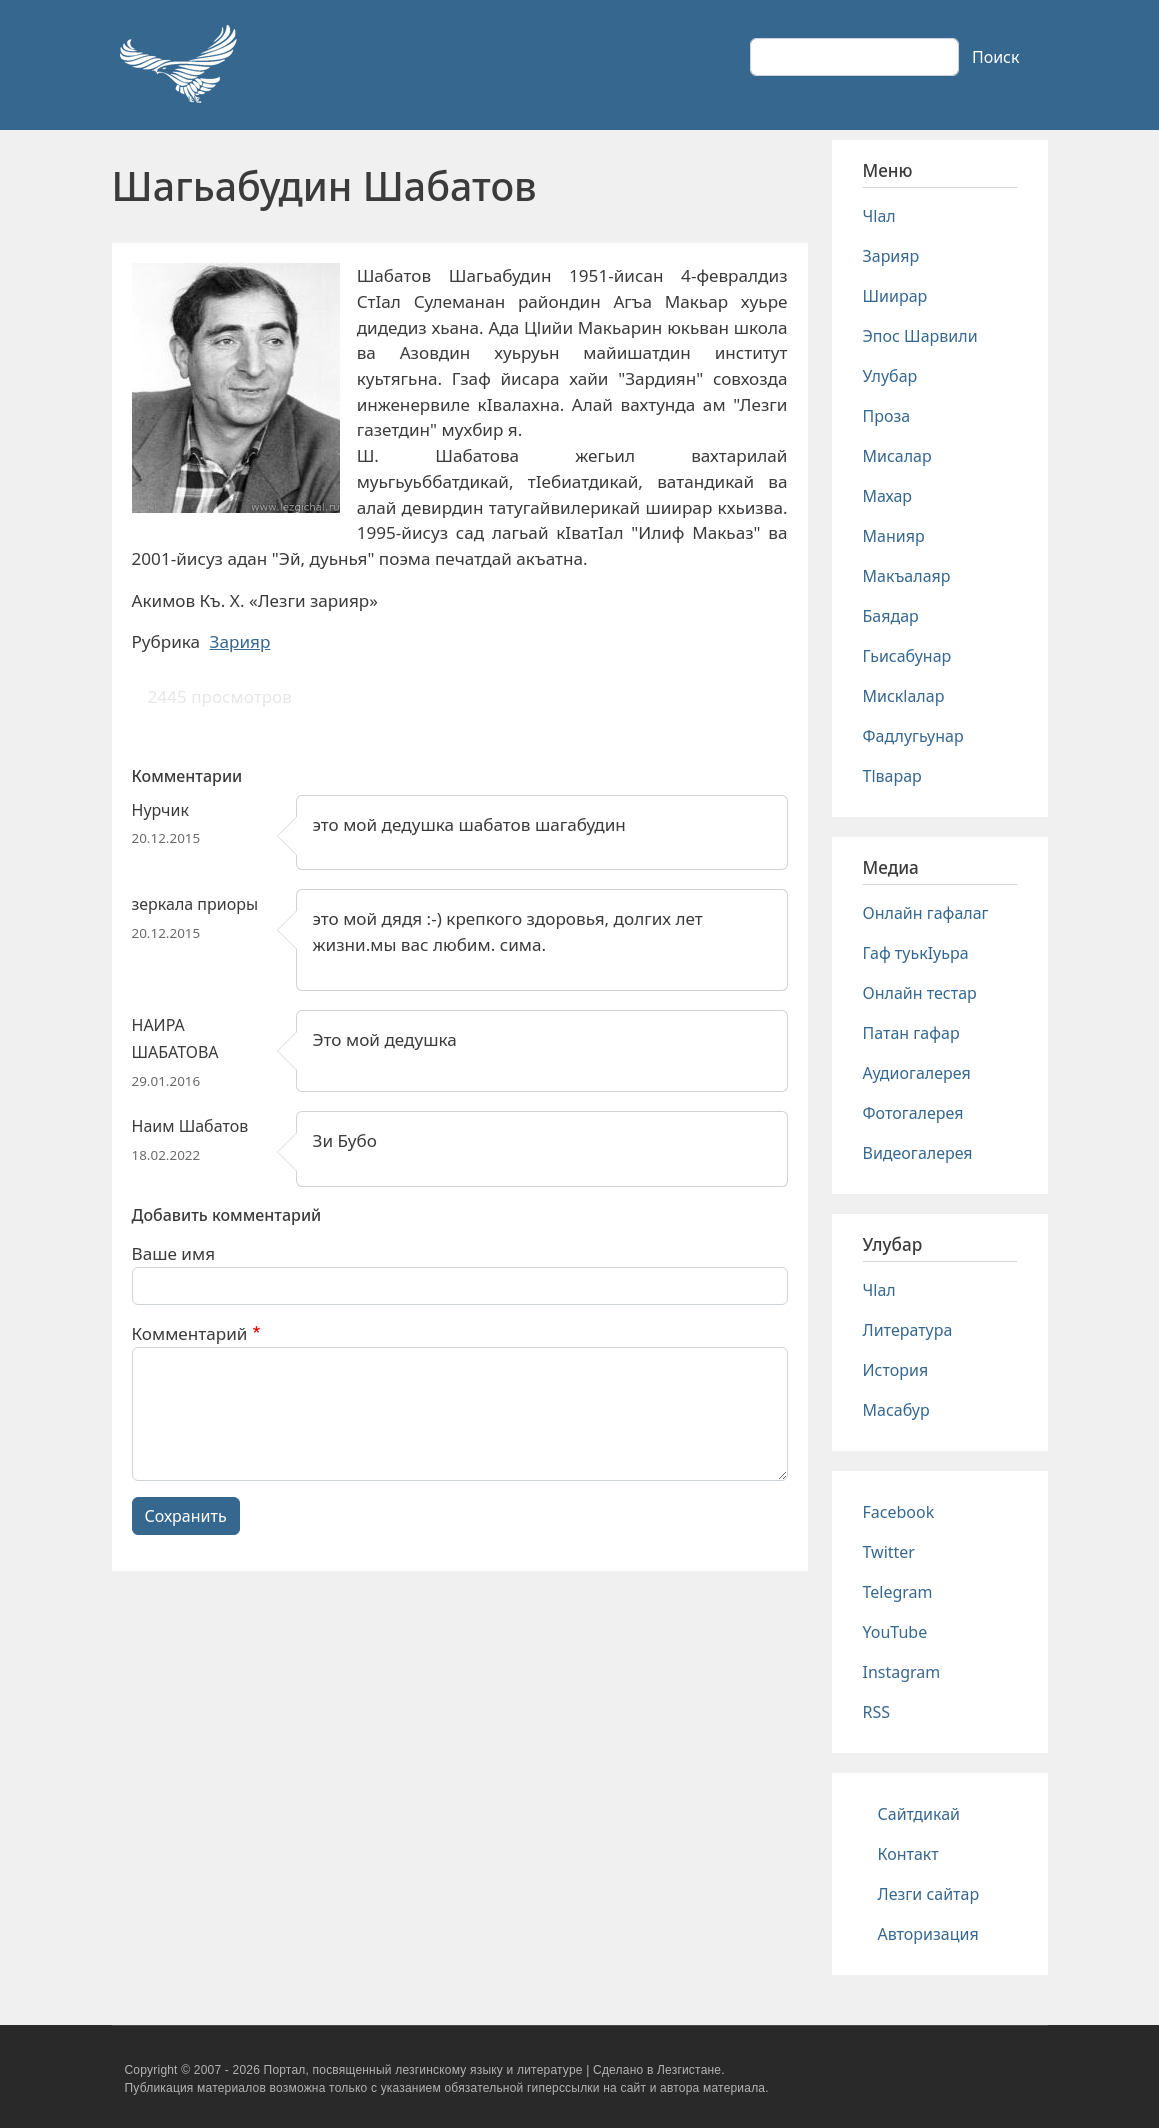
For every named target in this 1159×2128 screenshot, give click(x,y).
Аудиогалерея (917, 1073)
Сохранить (186, 1516)
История (896, 1370)
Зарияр (240, 641)
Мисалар (897, 456)
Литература (908, 1330)
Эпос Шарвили (920, 336)
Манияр (894, 536)
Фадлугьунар (913, 736)
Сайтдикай (919, 1814)
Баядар (891, 616)
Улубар (890, 376)
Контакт (908, 1854)
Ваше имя (174, 1253)
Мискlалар (904, 696)
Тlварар (892, 776)
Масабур (896, 1410)
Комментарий (190, 1333)
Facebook (899, 1512)
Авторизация (928, 1934)
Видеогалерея (918, 1153)
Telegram (898, 1592)
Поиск (996, 57)
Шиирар (895, 296)
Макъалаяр (907, 576)
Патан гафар (911, 1033)
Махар (888, 496)
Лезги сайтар (929, 1894)
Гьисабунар (907, 656)
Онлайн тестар (920, 993)
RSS (877, 1712)
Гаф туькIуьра (916, 953)
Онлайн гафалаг (926, 913)
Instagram (902, 1672)
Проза (887, 416)
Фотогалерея (913, 1113)
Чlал (879, 216)
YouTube (895, 1632)
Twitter (889, 1552)
